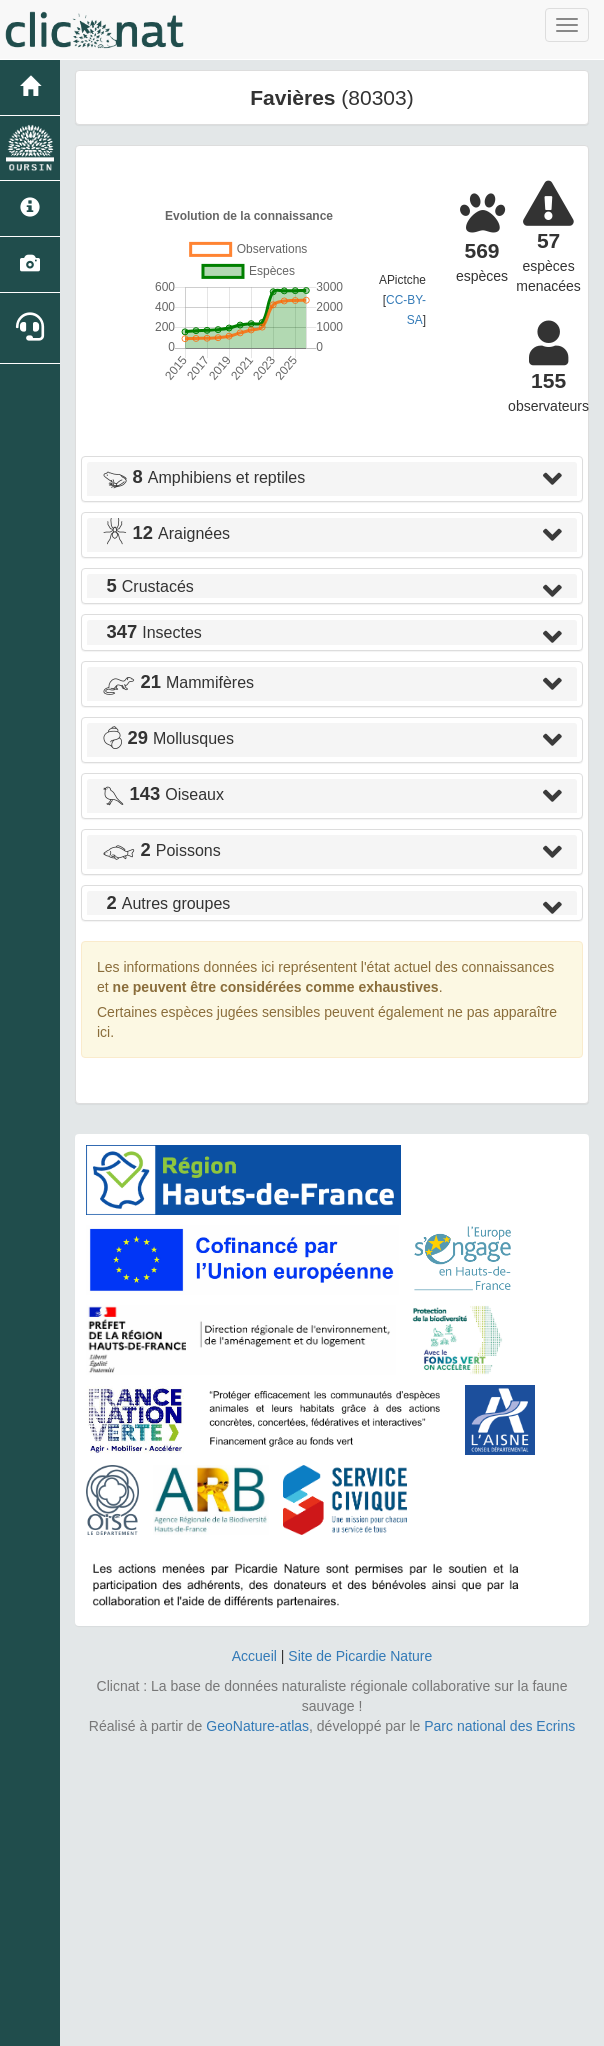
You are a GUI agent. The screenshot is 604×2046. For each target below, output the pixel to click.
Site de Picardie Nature (360, 1656)
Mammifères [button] (178, 682)
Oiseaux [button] (163, 794)
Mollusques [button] (168, 738)
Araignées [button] (166, 533)
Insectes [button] (152, 632)
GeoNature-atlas (257, 1726)
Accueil (254, 1656)
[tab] (332, 479)
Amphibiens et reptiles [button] (203, 477)
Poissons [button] (161, 850)
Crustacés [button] (148, 586)
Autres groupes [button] (166, 903)
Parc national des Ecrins (499, 1726)
